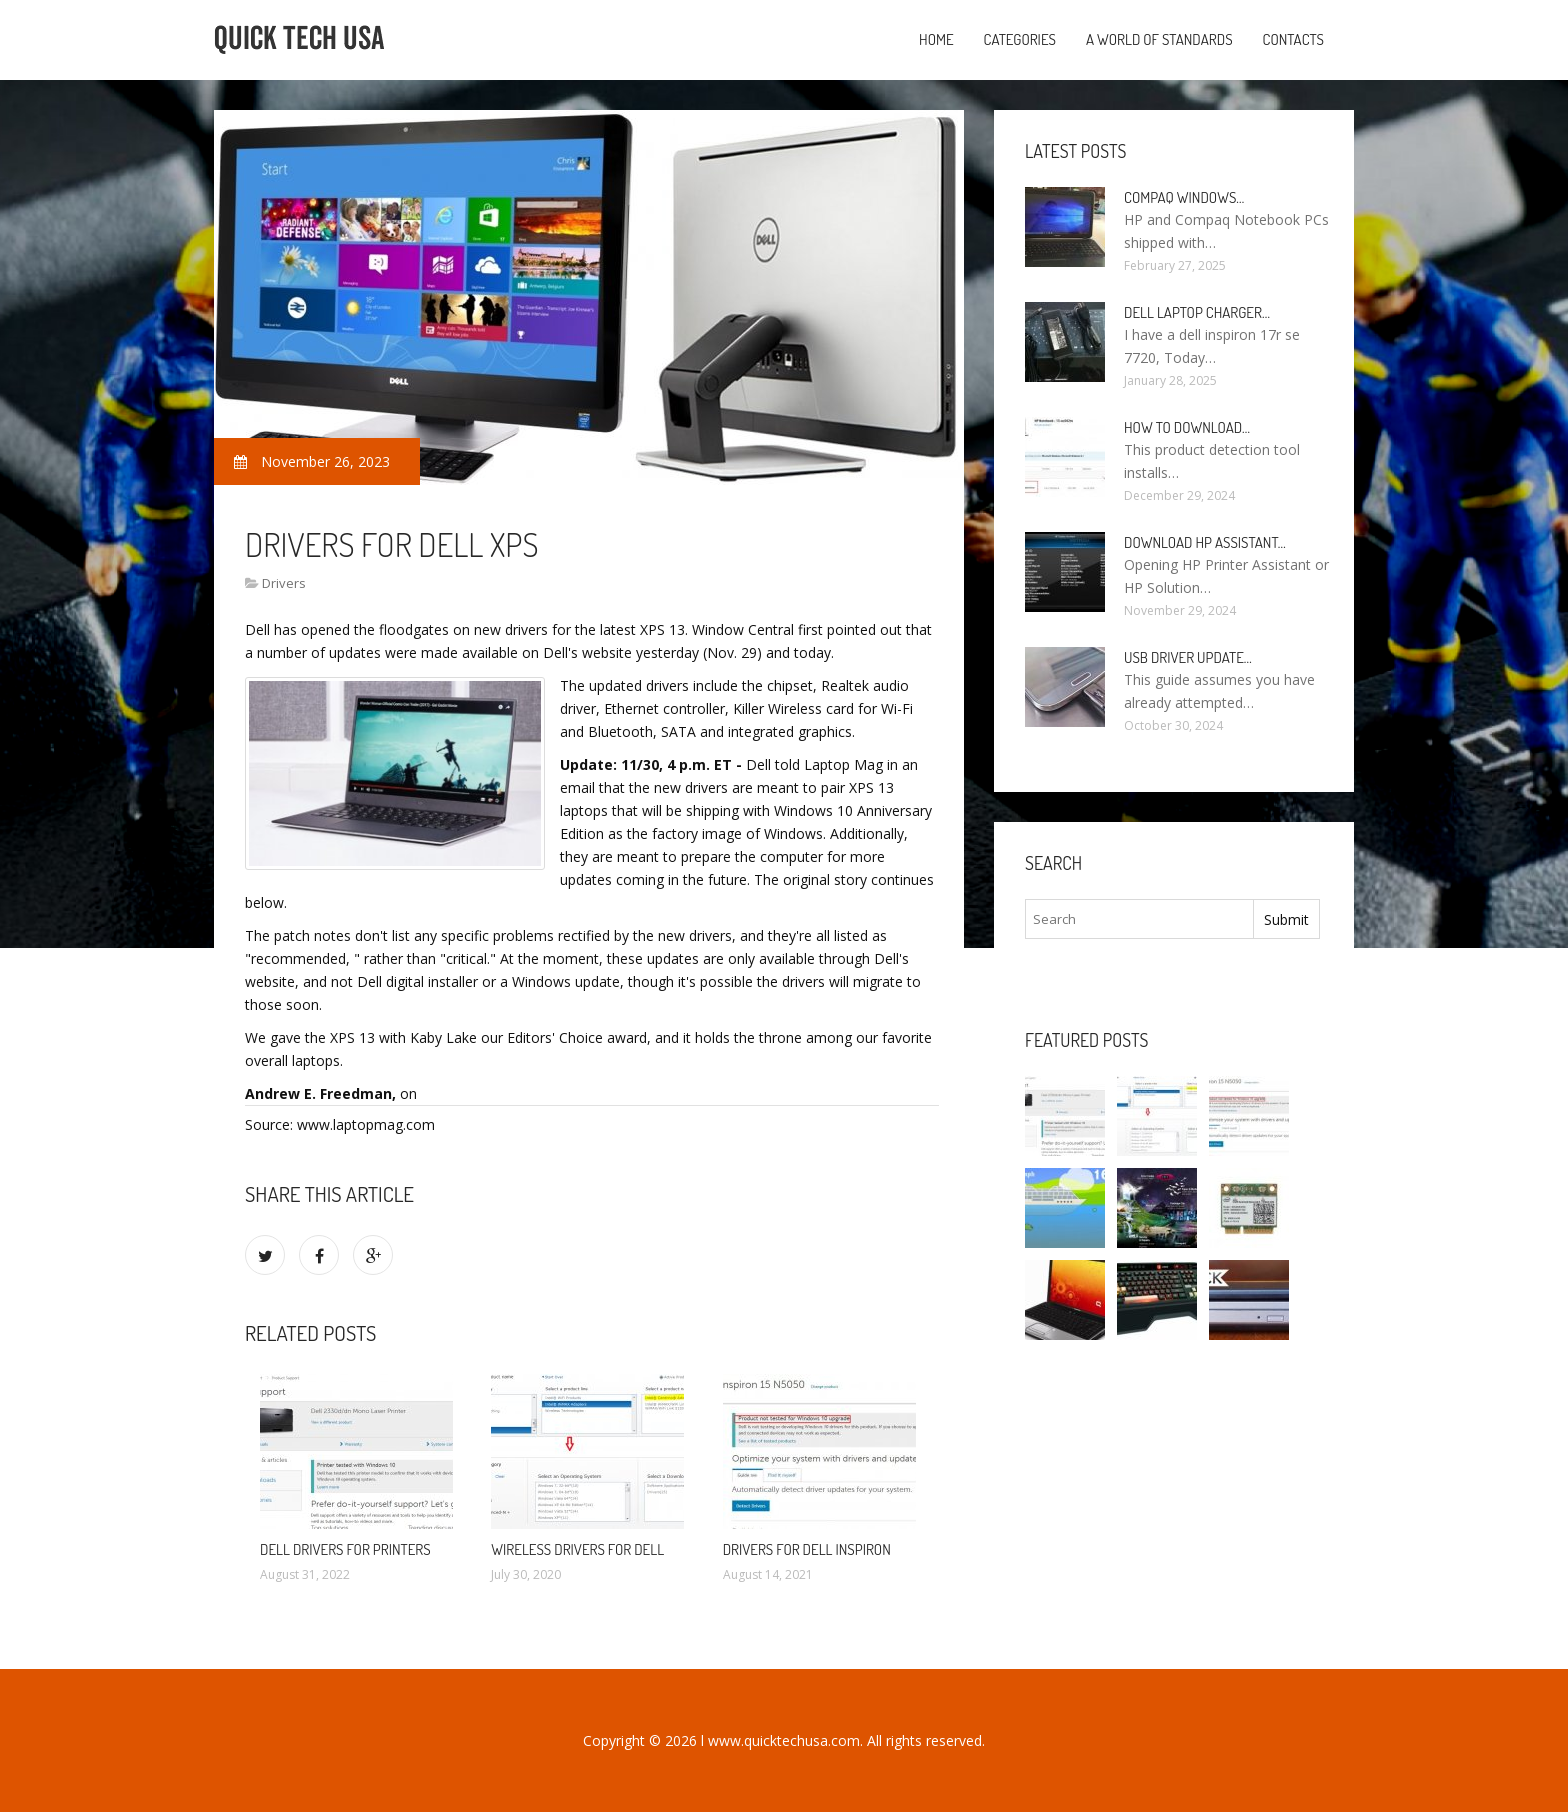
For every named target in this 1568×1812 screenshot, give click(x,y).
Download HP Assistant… (1205, 542)
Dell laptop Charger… (1197, 312)
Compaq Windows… (1184, 197)
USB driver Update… (1188, 657)
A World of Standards (1159, 39)
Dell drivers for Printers (345, 1549)
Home (936, 39)
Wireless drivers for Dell (577, 1549)
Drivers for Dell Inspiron (807, 1549)
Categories (1020, 39)
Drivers (284, 583)
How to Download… (1187, 427)
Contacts (1293, 39)
